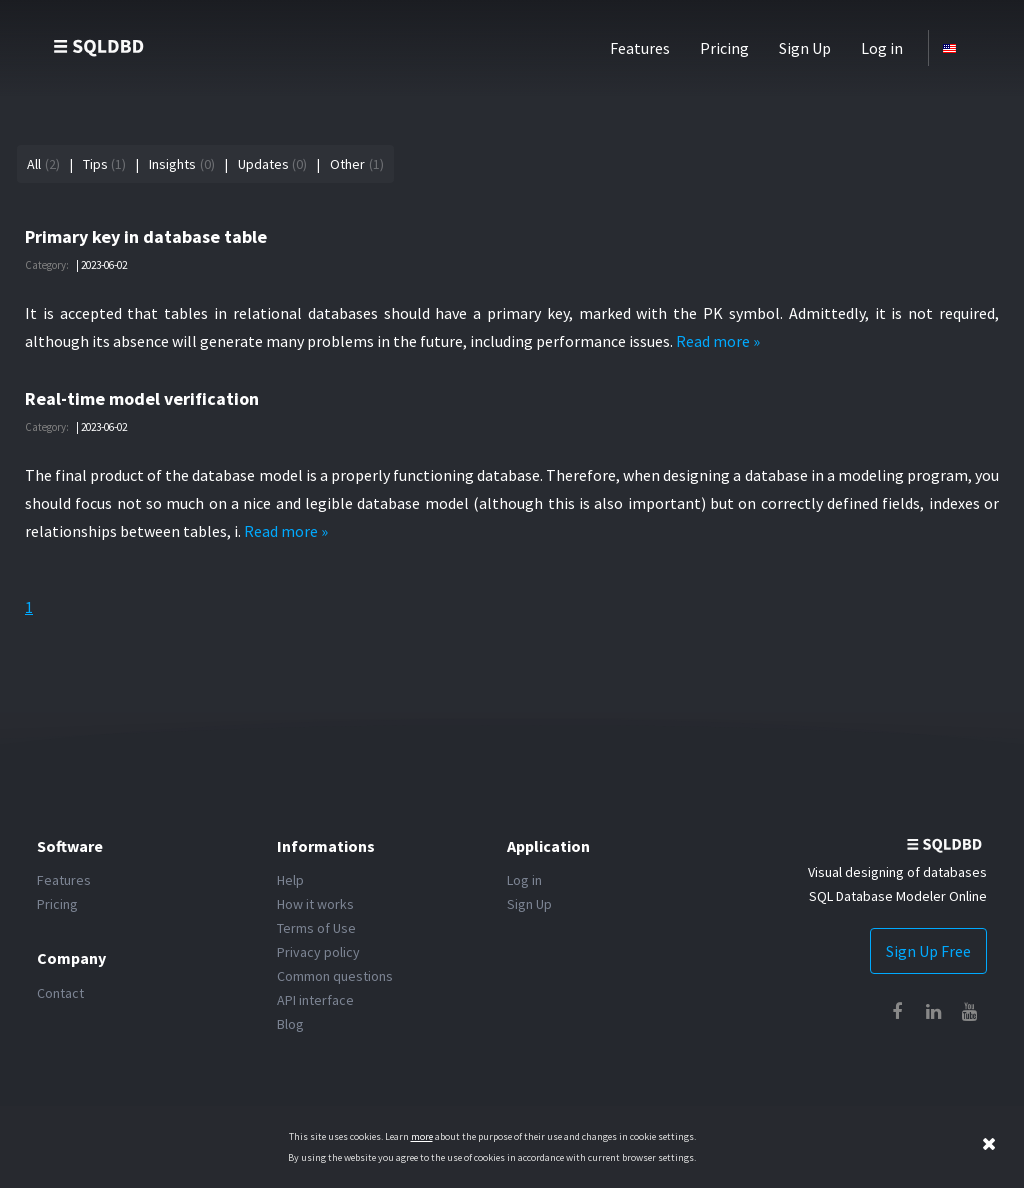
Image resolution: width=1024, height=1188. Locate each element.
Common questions (335, 976)
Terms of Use (316, 928)
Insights (172, 164)
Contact (60, 993)
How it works (315, 904)
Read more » (718, 341)
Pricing (724, 48)
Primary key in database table (146, 236)
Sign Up (805, 48)
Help (290, 880)
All (34, 164)
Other (347, 164)
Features (640, 48)
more (422, 1136)
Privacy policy (318, 952)
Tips (95, 164)
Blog (290, 1024)
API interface (315, 1000)
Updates (263, 164)
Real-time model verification (142, 398)
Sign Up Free (928, 951)
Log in (882, 48)
